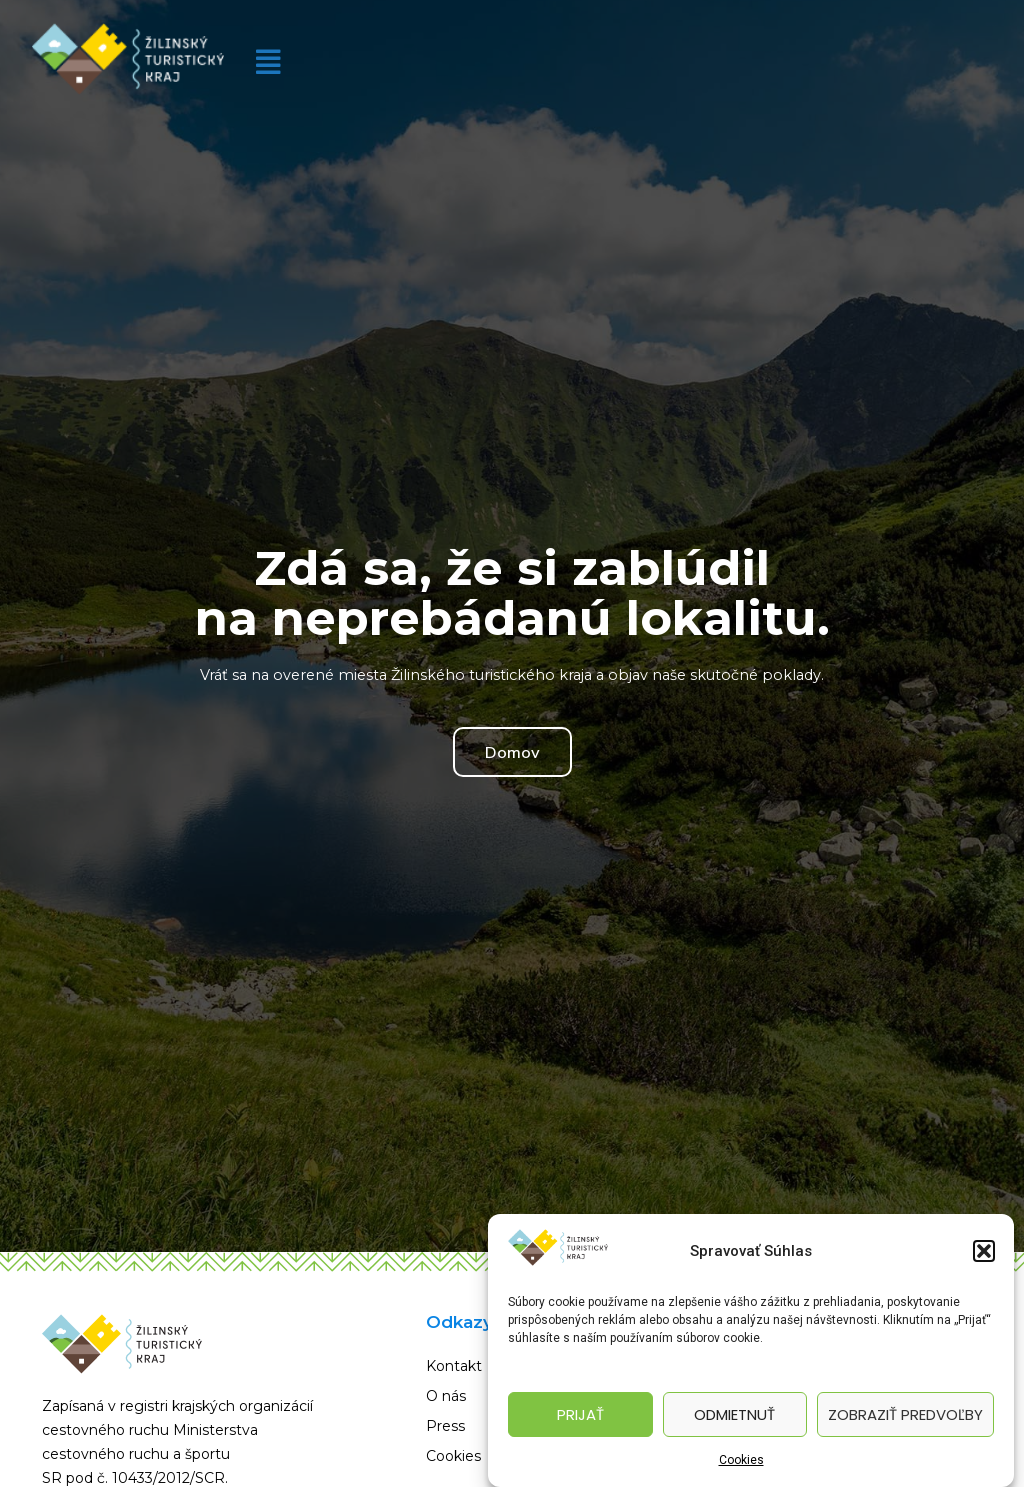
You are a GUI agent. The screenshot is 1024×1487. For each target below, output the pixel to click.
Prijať (580, 1414)
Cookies (741, 1460)
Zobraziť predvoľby (905, 1414)
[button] (984, 1251)
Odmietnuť (734, 1414)
